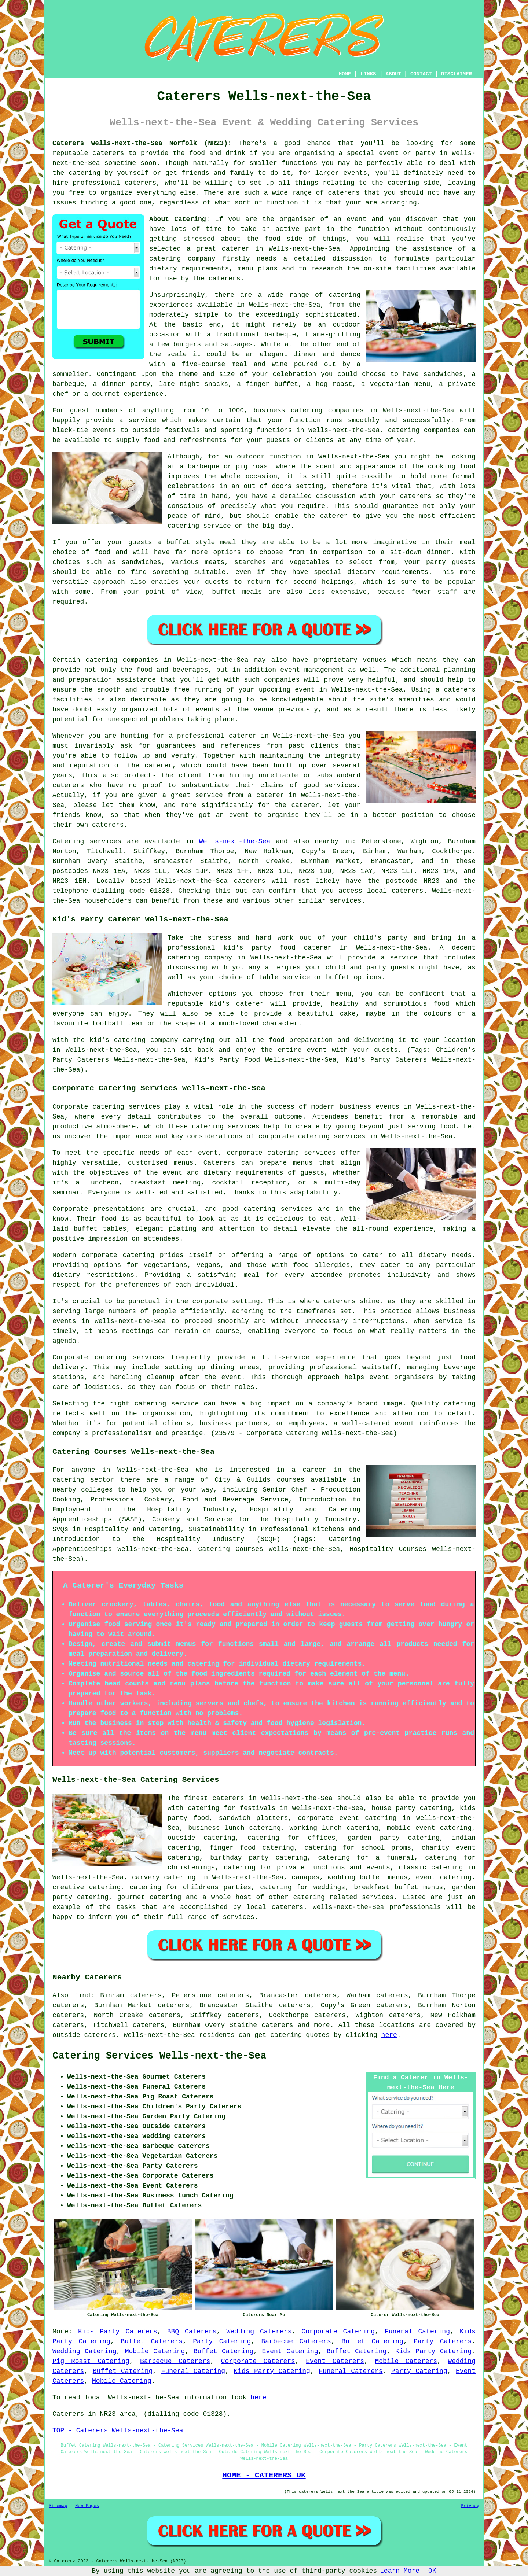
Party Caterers (443, 2341)
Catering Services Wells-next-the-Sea (159, 2055)
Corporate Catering (338, 2331)
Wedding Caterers (259, 2331)
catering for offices (291, 1838)
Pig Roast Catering (90, 2361)
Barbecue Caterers (296, 2341)
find (82, 1995)
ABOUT (393, 74)
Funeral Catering (417, 2331)
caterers (224, 278)
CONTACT (421, 74)
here (389, 2035)
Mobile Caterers (406, 2361)
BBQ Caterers (192, 2331)
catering (403, 183)
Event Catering (290, 2351)
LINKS (368, 74)
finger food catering (252, 1847)
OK (432, 2571)
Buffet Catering (372, 2341)
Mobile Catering (155, 2351)
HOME (345, 74)
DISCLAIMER (456, 74)
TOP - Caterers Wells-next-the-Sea (117, 2430)
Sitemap (58, 2506)
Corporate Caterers (258, 2361)
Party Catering (222, 2341)
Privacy (470, 2506)
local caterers (274, 1907)
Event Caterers (335, 2361)
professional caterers (114, 183)
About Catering (177, 219)
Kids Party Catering (433, 2351)
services (105, 841)
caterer (334, 516)
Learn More (399, 2571)
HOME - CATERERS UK (263, 2475)
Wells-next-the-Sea (234, 841)
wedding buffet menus (368, 1877)
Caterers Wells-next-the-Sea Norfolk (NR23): (142, 143)
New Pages (87, 2506)
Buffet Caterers (152, 2341)
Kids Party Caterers (117, 2331)
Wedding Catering (84, 2351)
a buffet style (186, 542)
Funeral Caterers (350, 2371)
